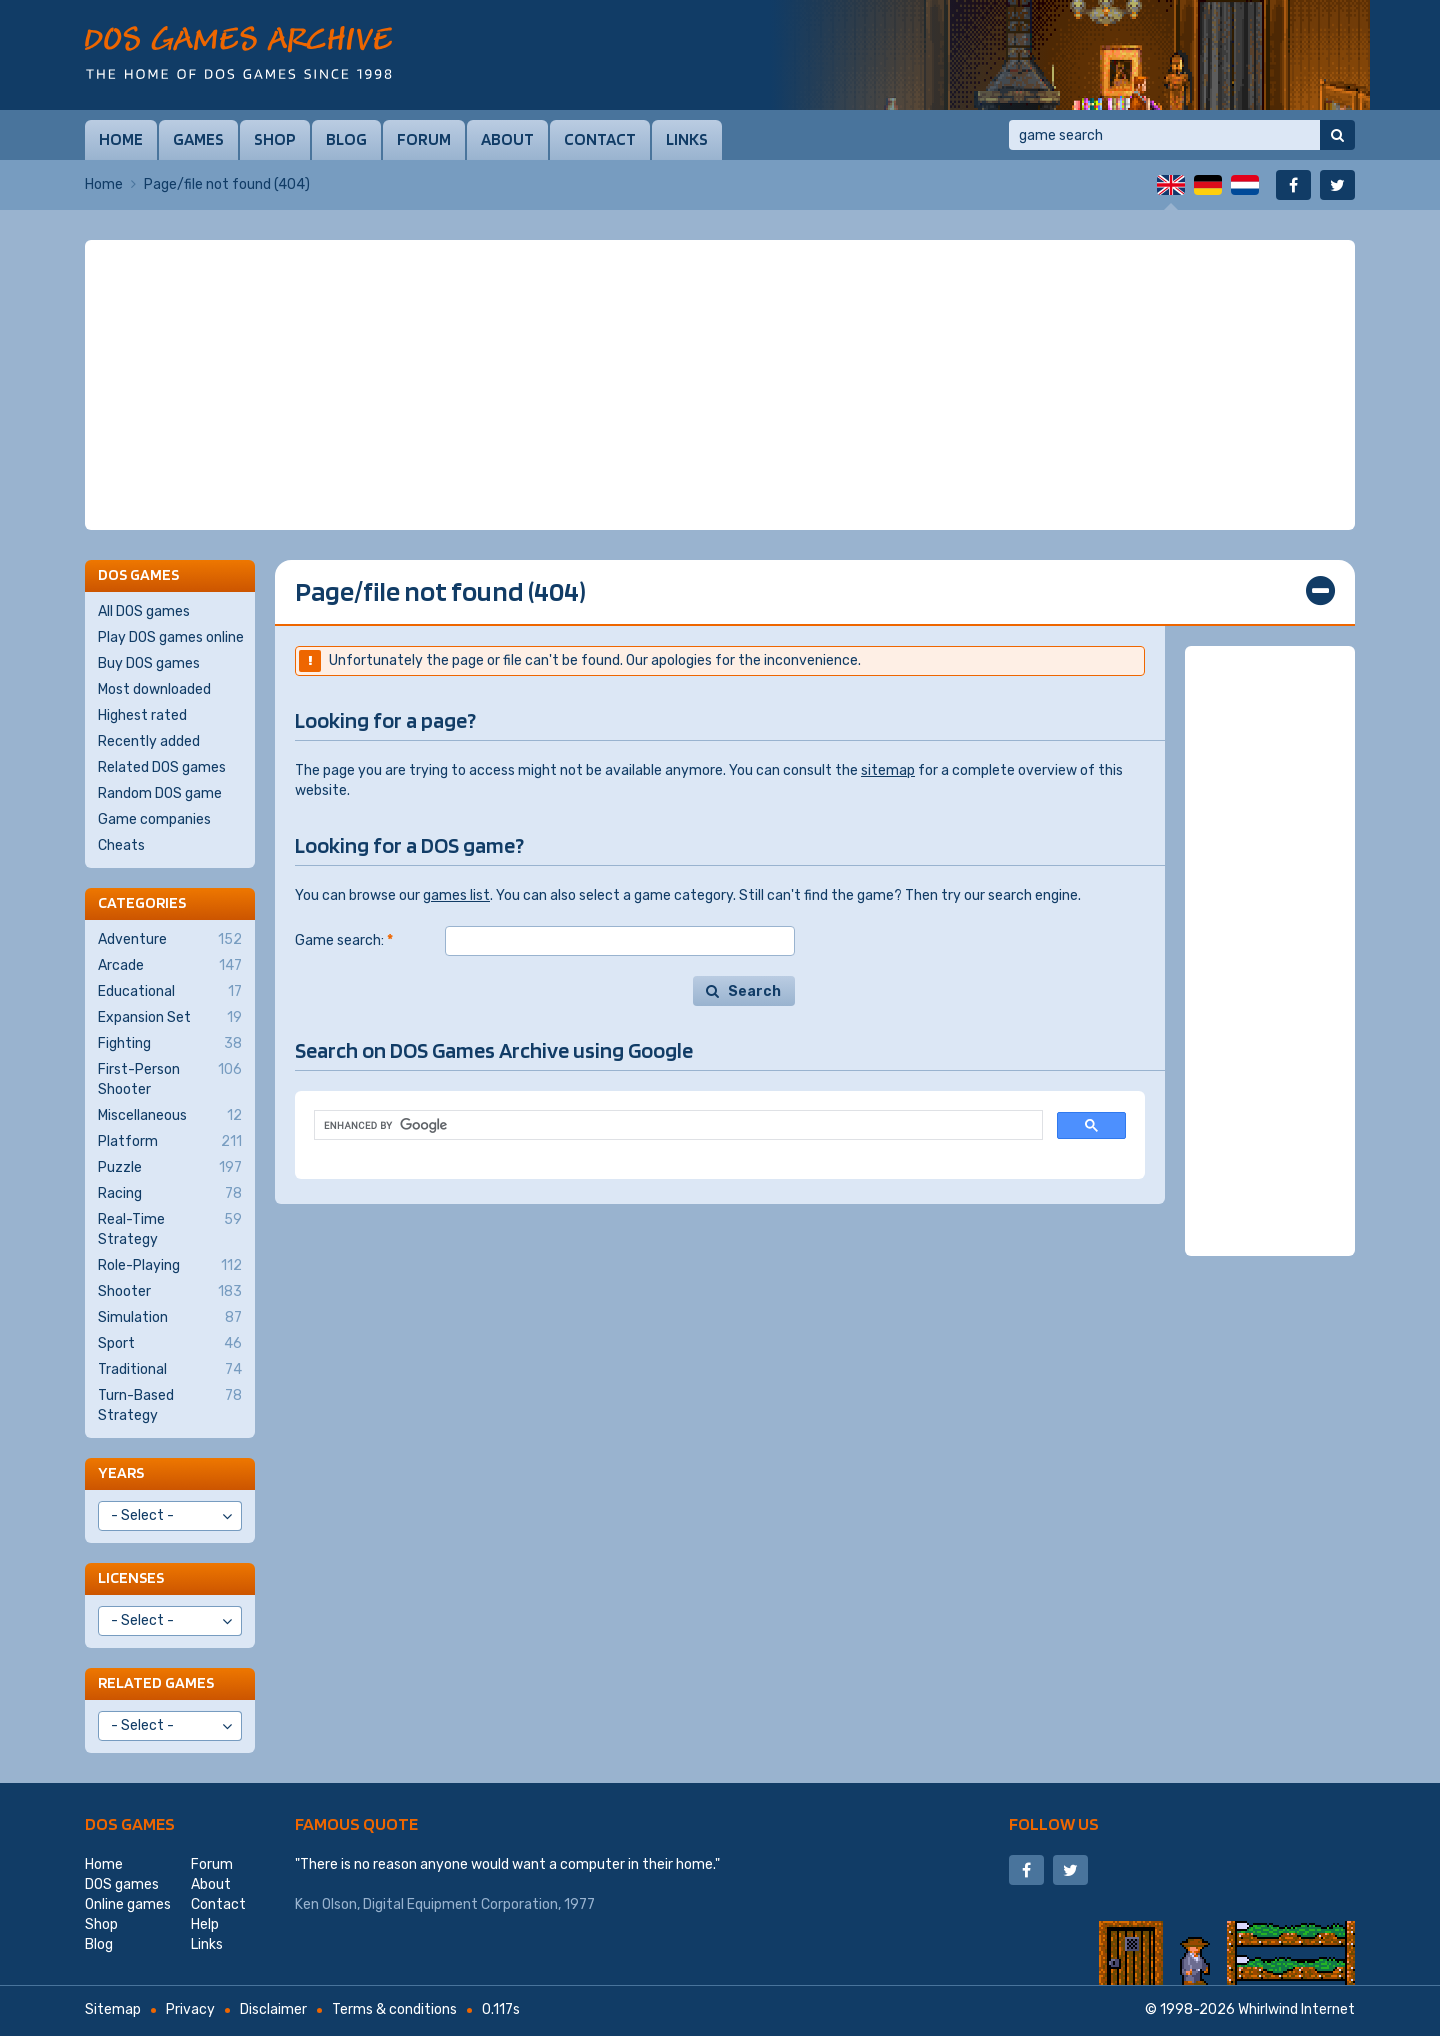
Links (687, 139)
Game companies (154, 819)
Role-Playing (170, 1266)
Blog (346, 139)
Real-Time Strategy (170, 1229)
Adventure (170, 940)
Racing (170, 1194)
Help (205, 1924)
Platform (170, 1142)
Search (754, 991)
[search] (676, 1125)
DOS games (130, 1823)
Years (121, 1472)
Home (121, 139)
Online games (128, 1904)
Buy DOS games (149, 663)
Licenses (131, 1577)
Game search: (344, 940)
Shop (275, 139)
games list (456, 895)
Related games (156, 1682)
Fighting (170, 1044)
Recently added (149, 741)
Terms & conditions (394, 2009)
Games (198, 139)
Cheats (121, 845)
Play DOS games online (171, 637)
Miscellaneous (170, 1116)
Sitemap (113, 2009)
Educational (170, 992)
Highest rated (142, 715)
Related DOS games (162, 767)
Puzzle (170, 1168)
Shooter (170, 1292)
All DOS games (144, 611)
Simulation (170, 1318)
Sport (170, 1344)
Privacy (190, 2009)
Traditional (170, 1370)
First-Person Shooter (170, 1079)
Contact (600, 139)
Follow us (1054, 1823)
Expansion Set (170, 1018)
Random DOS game (160, 793)
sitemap (888, 770)
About (507, 139)
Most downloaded (154, 689)
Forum (424, 139)
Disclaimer (273, 2009)
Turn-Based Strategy (170, 1405)
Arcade (170, 966)
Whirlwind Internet (1296, 2009)
